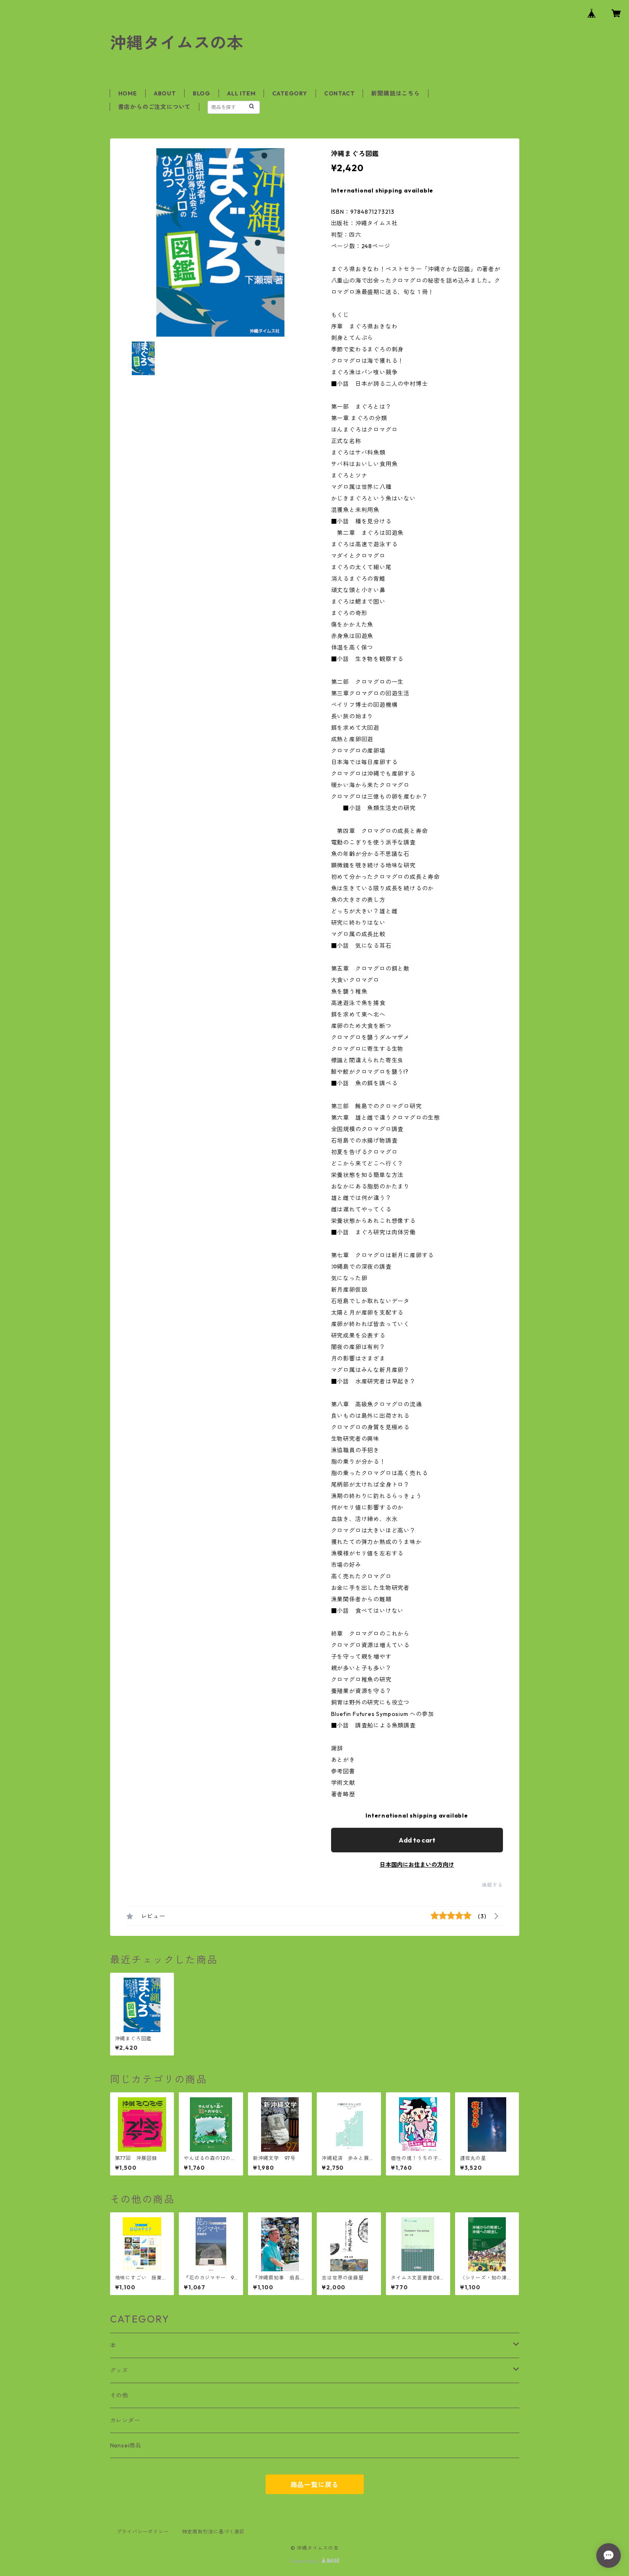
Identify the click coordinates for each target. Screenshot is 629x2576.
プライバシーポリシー (143, 2531)
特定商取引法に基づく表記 (213, 2531)
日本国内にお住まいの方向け (417, 1864)
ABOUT (165, 93)
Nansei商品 (126, 2445)
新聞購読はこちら (395, 93)
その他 (119, 2395)
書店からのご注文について (154, 107)
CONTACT (339, 93)
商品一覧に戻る (315, 2485)
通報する (492, 1885)
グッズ (119, 2370)
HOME (127, 93)
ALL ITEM (241, 93)
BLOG (201, 93)
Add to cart (417, 1840)
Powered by (314, 2561)
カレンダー (125, 2420)
